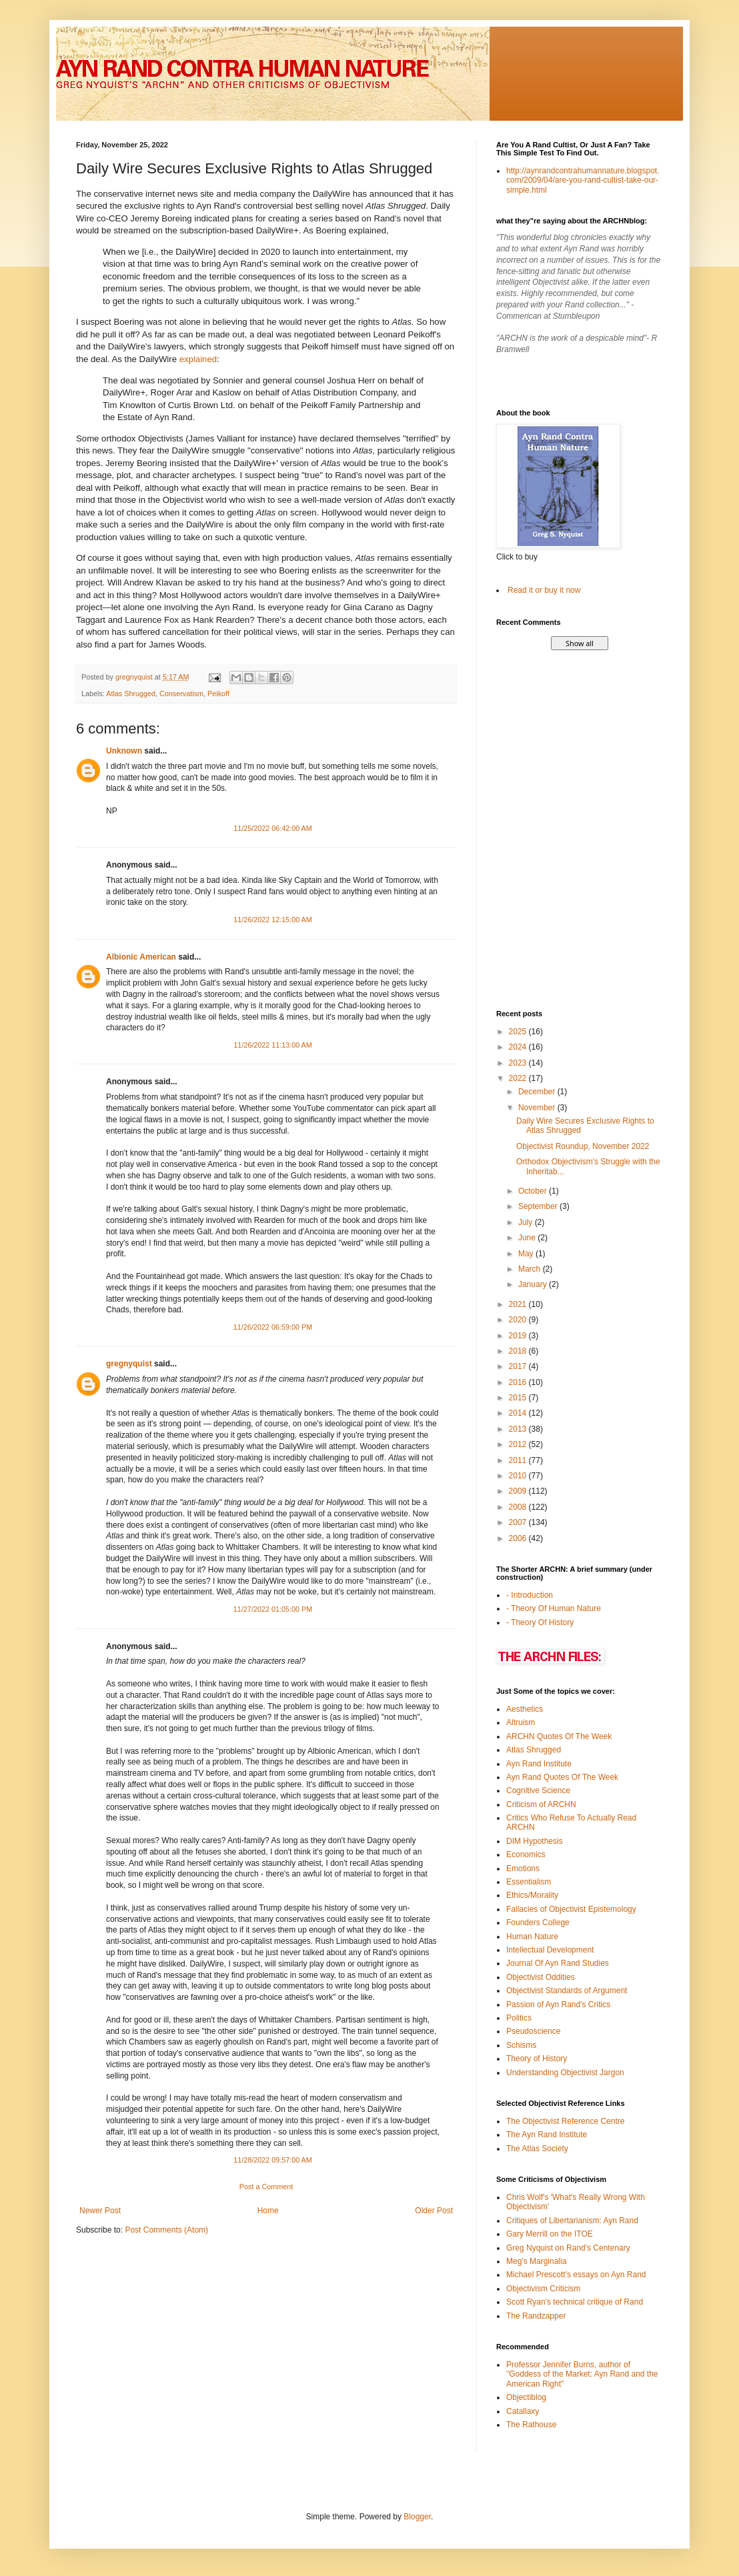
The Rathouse (531, 2424)
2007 (519, 1522)
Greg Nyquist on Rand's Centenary (568, 2248)
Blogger (417, 2516)
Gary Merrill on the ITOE (549, 2234)
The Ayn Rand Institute (546, 2134)
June (528, 1237)
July (526, 1222)
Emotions (523, 1868)
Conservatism (181, 694)
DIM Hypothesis (534, 1841)
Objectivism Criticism (543, 2288)
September (539, 1206)
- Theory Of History (540, 1622)
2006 (519, 1538)
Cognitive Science (538, 1790)
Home (268, 2210)
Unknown (124, 751)
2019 (519, 1335)
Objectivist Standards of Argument (566, 1990)
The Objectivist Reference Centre (565, 2121)
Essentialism (528, 1881)
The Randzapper (536, 2316)
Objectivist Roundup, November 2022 (582, 1146)
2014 (519, 1413)
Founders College (538, 1922)
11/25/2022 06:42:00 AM (272, 828)
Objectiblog (526, 2397)
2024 (519, 1047)
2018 (519, 1351)
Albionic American (141, 957)
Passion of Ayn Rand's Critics (558, 2004)
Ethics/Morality (532, 1895)
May (527, 1253)
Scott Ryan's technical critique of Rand (574, 2302)
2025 (519, 1031)
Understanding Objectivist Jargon (565, 2072)
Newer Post (100, 2210)
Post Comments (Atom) (166, 2230)
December (538, 1091)
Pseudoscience (533, 2031)
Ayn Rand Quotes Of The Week (562, 1777)
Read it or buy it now (544, 590)
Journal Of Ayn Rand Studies (557, 1963)
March (530, 1269)
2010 (519, 1475)
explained (198, 359)
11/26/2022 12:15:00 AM (272, 920)
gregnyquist (129, 1363)
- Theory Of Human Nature (553, 1608)
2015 (519, 1397)
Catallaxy (522, 2411)
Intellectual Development (550, 1950)
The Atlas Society (537, 2148)
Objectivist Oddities (540, 1977)
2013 (519, 1429)
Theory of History (536, 2058)
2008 (519, 1507)
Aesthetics (524, 1709)
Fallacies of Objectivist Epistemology (571, 1909)
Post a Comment (266, 2187)
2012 (519, 1444)
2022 (519, 1078)
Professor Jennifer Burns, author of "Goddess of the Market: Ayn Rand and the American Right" (582, 2374)
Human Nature (532, 1936)
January (533, 1284)
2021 (519, 1304)
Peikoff (218, 694)
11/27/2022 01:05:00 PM (272, 1609)
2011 (519, 1460)
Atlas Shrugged (130, 694)
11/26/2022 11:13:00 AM (272, 1045)
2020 (519, 1319)
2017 (519, 1366)
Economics (526, 1854)
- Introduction (529, 1595)
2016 (519, 1382)
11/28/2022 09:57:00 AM (272, 2160)
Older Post (434, 2210)
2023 (519, 1063)
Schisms (521, 2045)
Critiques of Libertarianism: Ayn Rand (572, 2220)
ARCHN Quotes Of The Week (559, 1736)
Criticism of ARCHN (541, 1804)
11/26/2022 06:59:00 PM (272, 1327)
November (538, 1107)
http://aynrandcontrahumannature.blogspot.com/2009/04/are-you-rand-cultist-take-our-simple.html (583, 180)
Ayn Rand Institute (539, 1763)
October (533, 1191)
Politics (519, 2018)
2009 (519, 1491)
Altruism (520, 1722)
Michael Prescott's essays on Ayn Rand (576, 2274)
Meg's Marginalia (536, 2261)
